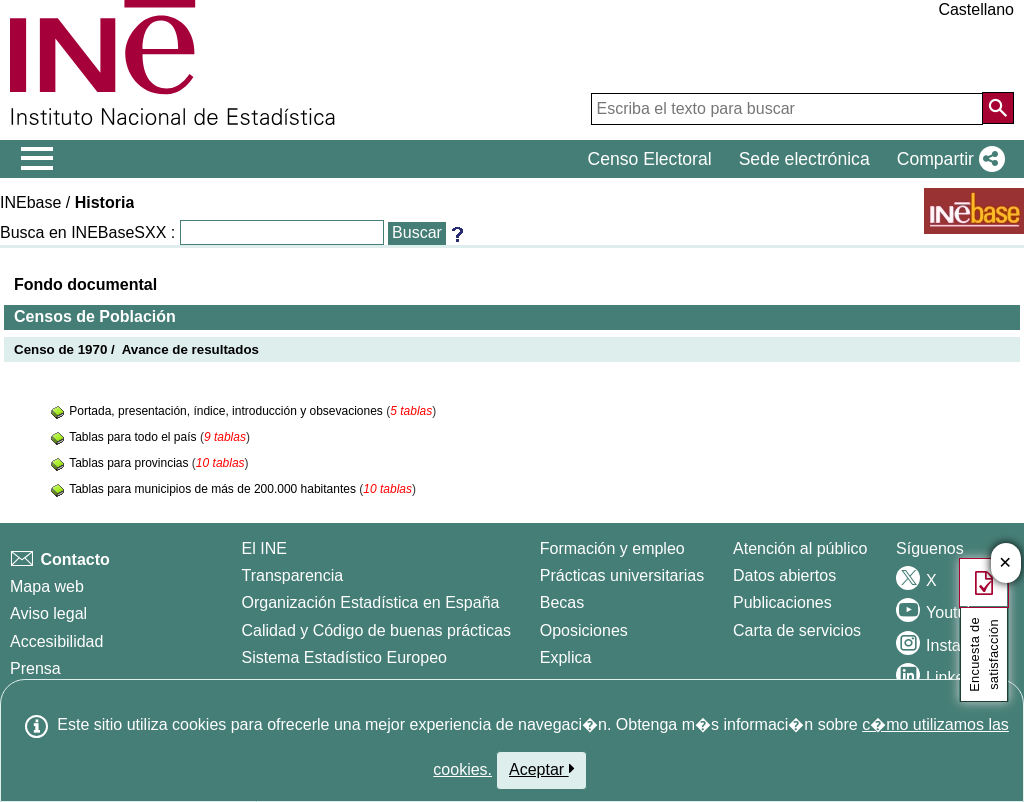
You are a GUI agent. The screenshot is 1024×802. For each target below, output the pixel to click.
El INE (264, 548)
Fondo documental (85, 284)
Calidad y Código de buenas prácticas (377, 630)
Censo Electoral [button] (649, 159)
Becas (562, 602)
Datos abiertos (784, 575)
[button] (947, 159)
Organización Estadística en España (371, 602)
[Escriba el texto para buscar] (787, 109)
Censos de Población (95, 316)
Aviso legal (48, 613)
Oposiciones (584, 630)
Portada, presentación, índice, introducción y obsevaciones (227, 411)
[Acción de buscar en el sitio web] (998, 108)
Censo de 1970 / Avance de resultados (136, 349)
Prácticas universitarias (622, 575)
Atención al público (800, 548)
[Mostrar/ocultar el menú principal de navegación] (37, 159)
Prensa (35, 668)
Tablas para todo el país (134, 437)
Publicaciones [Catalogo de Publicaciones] (782, 602)
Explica (566, 657)
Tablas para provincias (130, 463)
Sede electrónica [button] (804, 159)
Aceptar (541, 769)
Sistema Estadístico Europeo (344, 657)
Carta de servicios (797, 630)
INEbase (30, 202)
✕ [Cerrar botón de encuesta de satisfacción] (1005, 563)
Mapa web (47, 586)
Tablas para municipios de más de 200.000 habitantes (214, 489)
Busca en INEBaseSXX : (87, 232)
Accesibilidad (56, 641)
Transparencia (293, 575)
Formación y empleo (612, 548)
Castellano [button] (976, 9)
